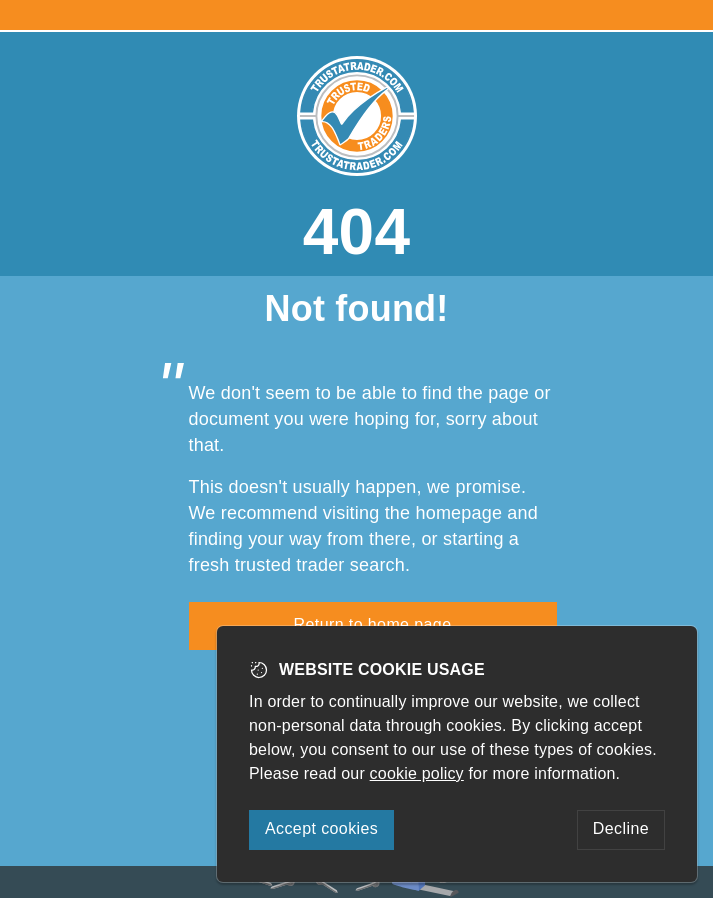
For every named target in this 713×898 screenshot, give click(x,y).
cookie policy (417, 773)
